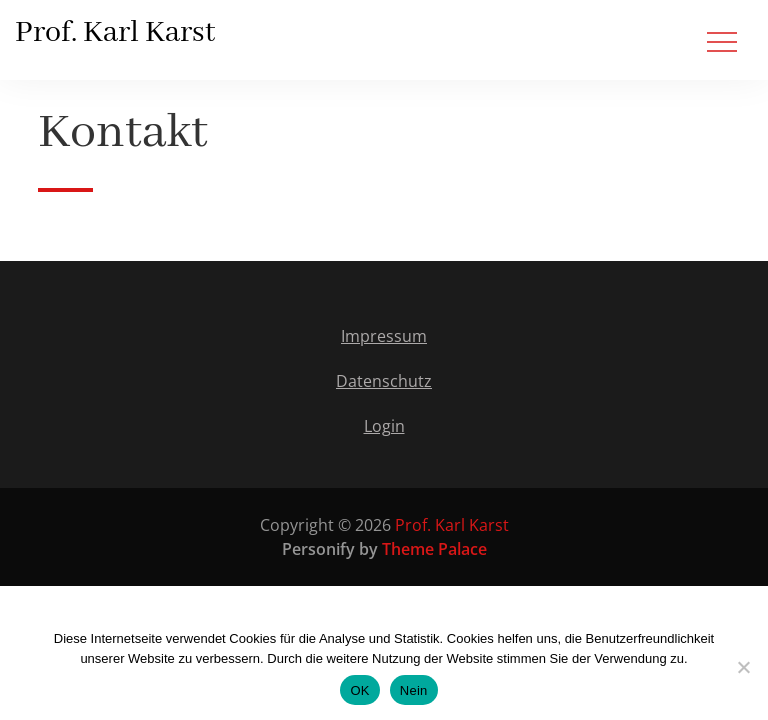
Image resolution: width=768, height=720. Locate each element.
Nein (414, 690)
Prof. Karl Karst (115, 33)
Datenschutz (384, 381)
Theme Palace (434, 549)
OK (359, 690)
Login (384, 426)
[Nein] (743, 667)
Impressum (384, 336)
